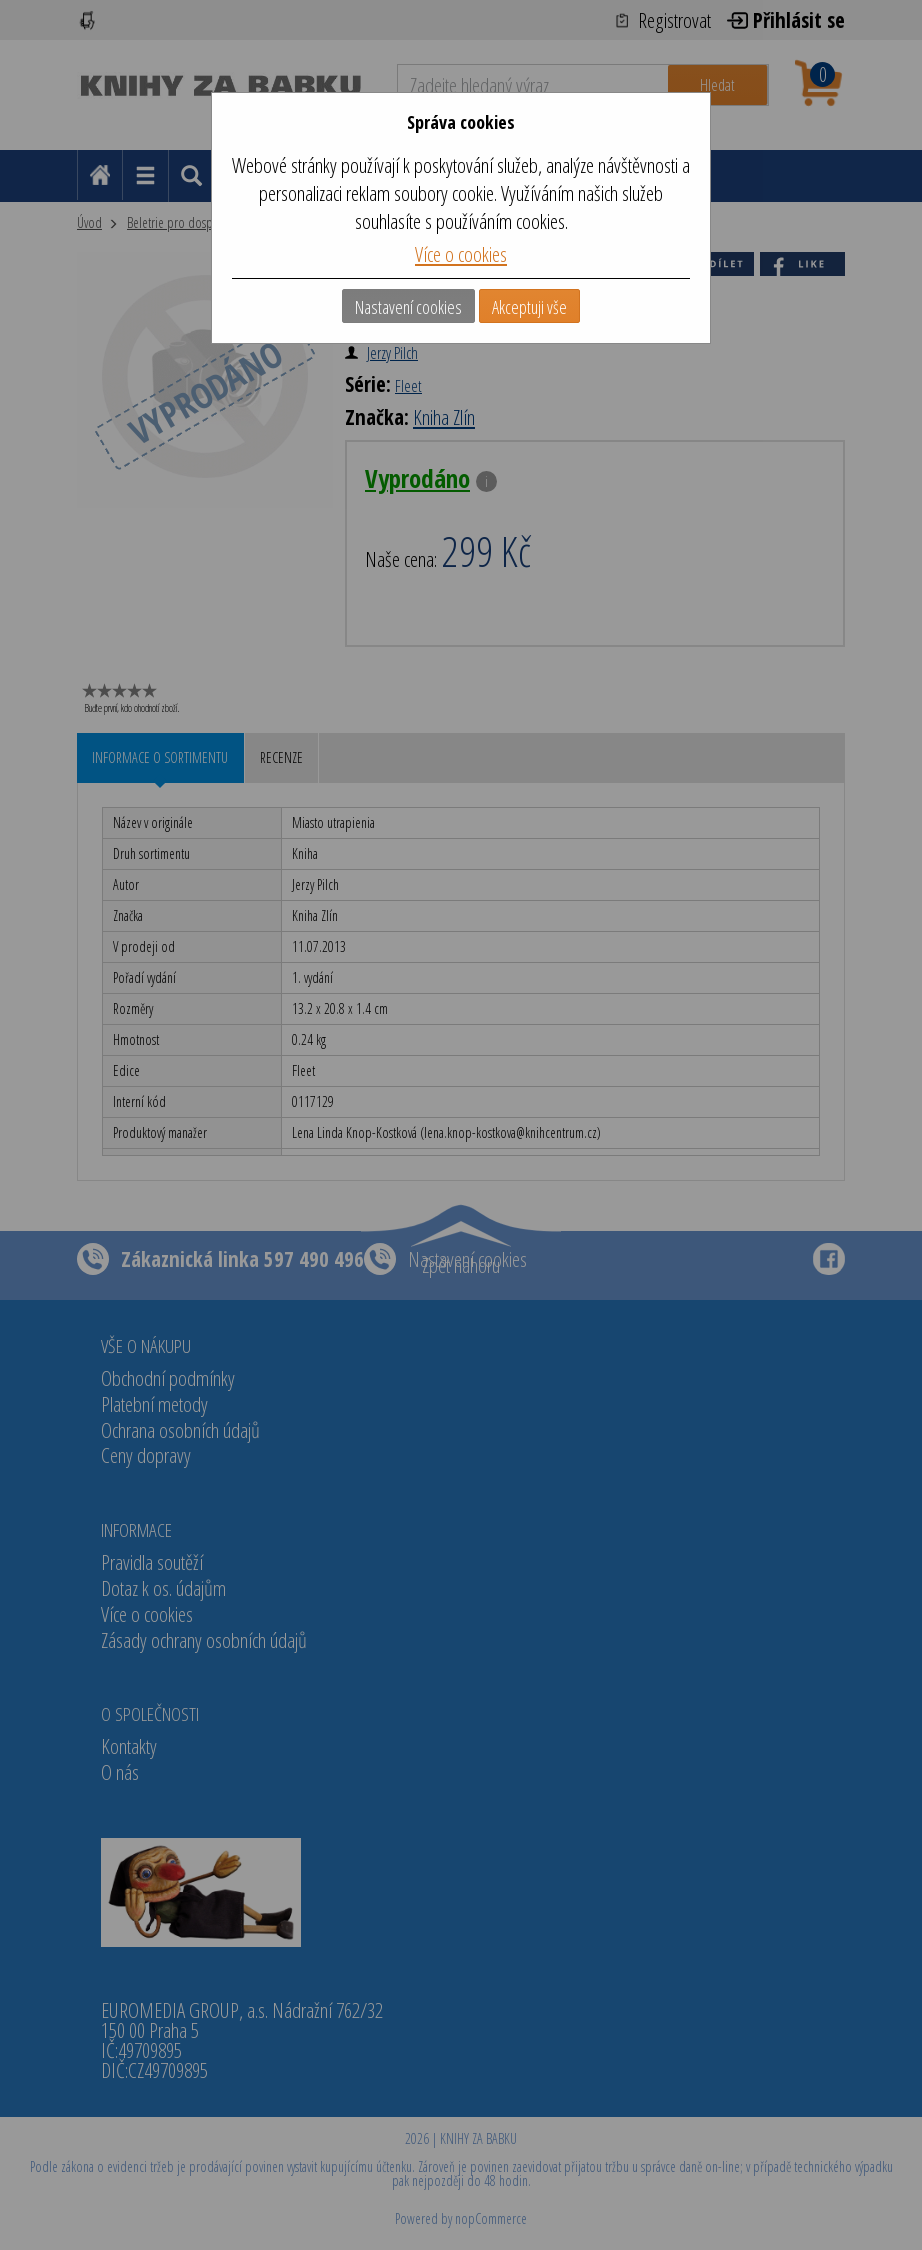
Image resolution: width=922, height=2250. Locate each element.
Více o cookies (461, 254)
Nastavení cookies (408, 307)
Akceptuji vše (529, 307)
